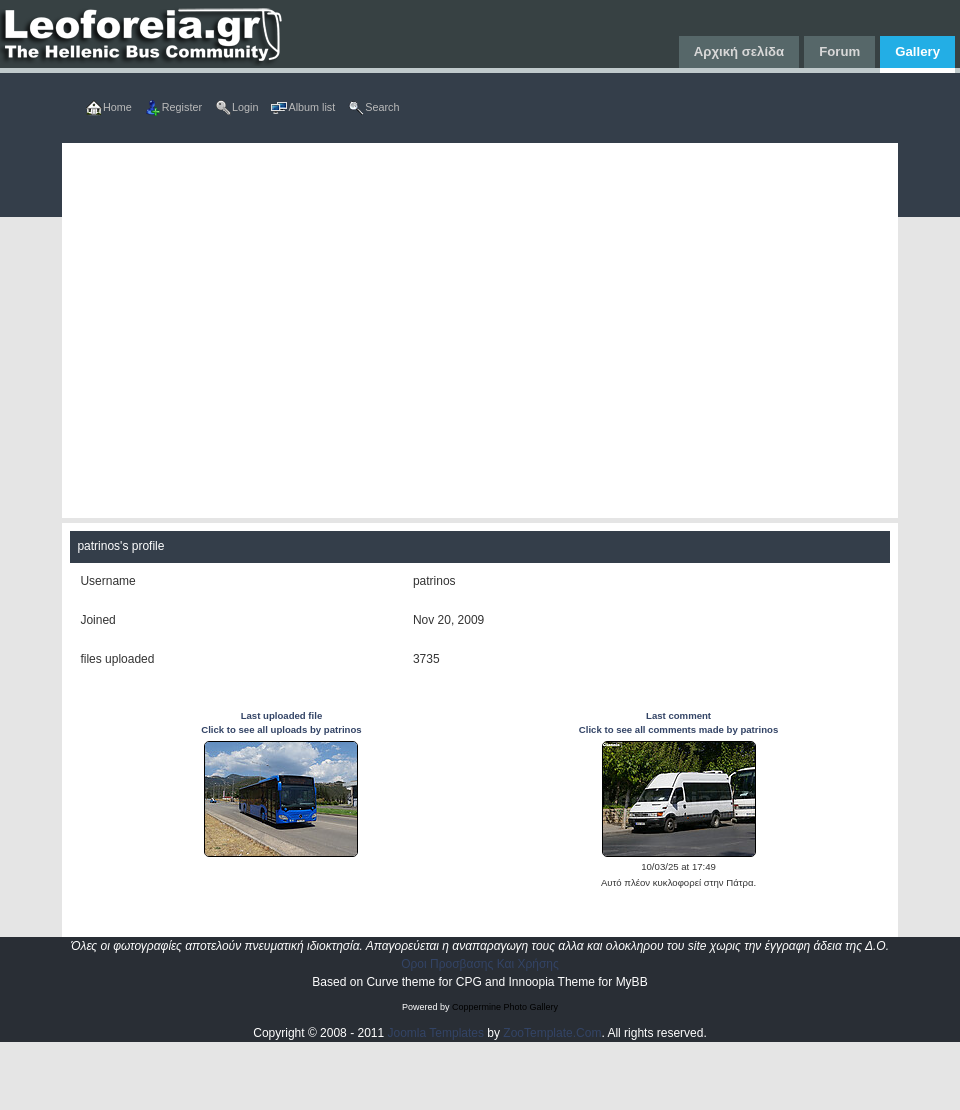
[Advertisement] (225, 330)
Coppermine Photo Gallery (505, 1007)
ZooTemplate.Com (552, 1033)
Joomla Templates (436, 1033)
